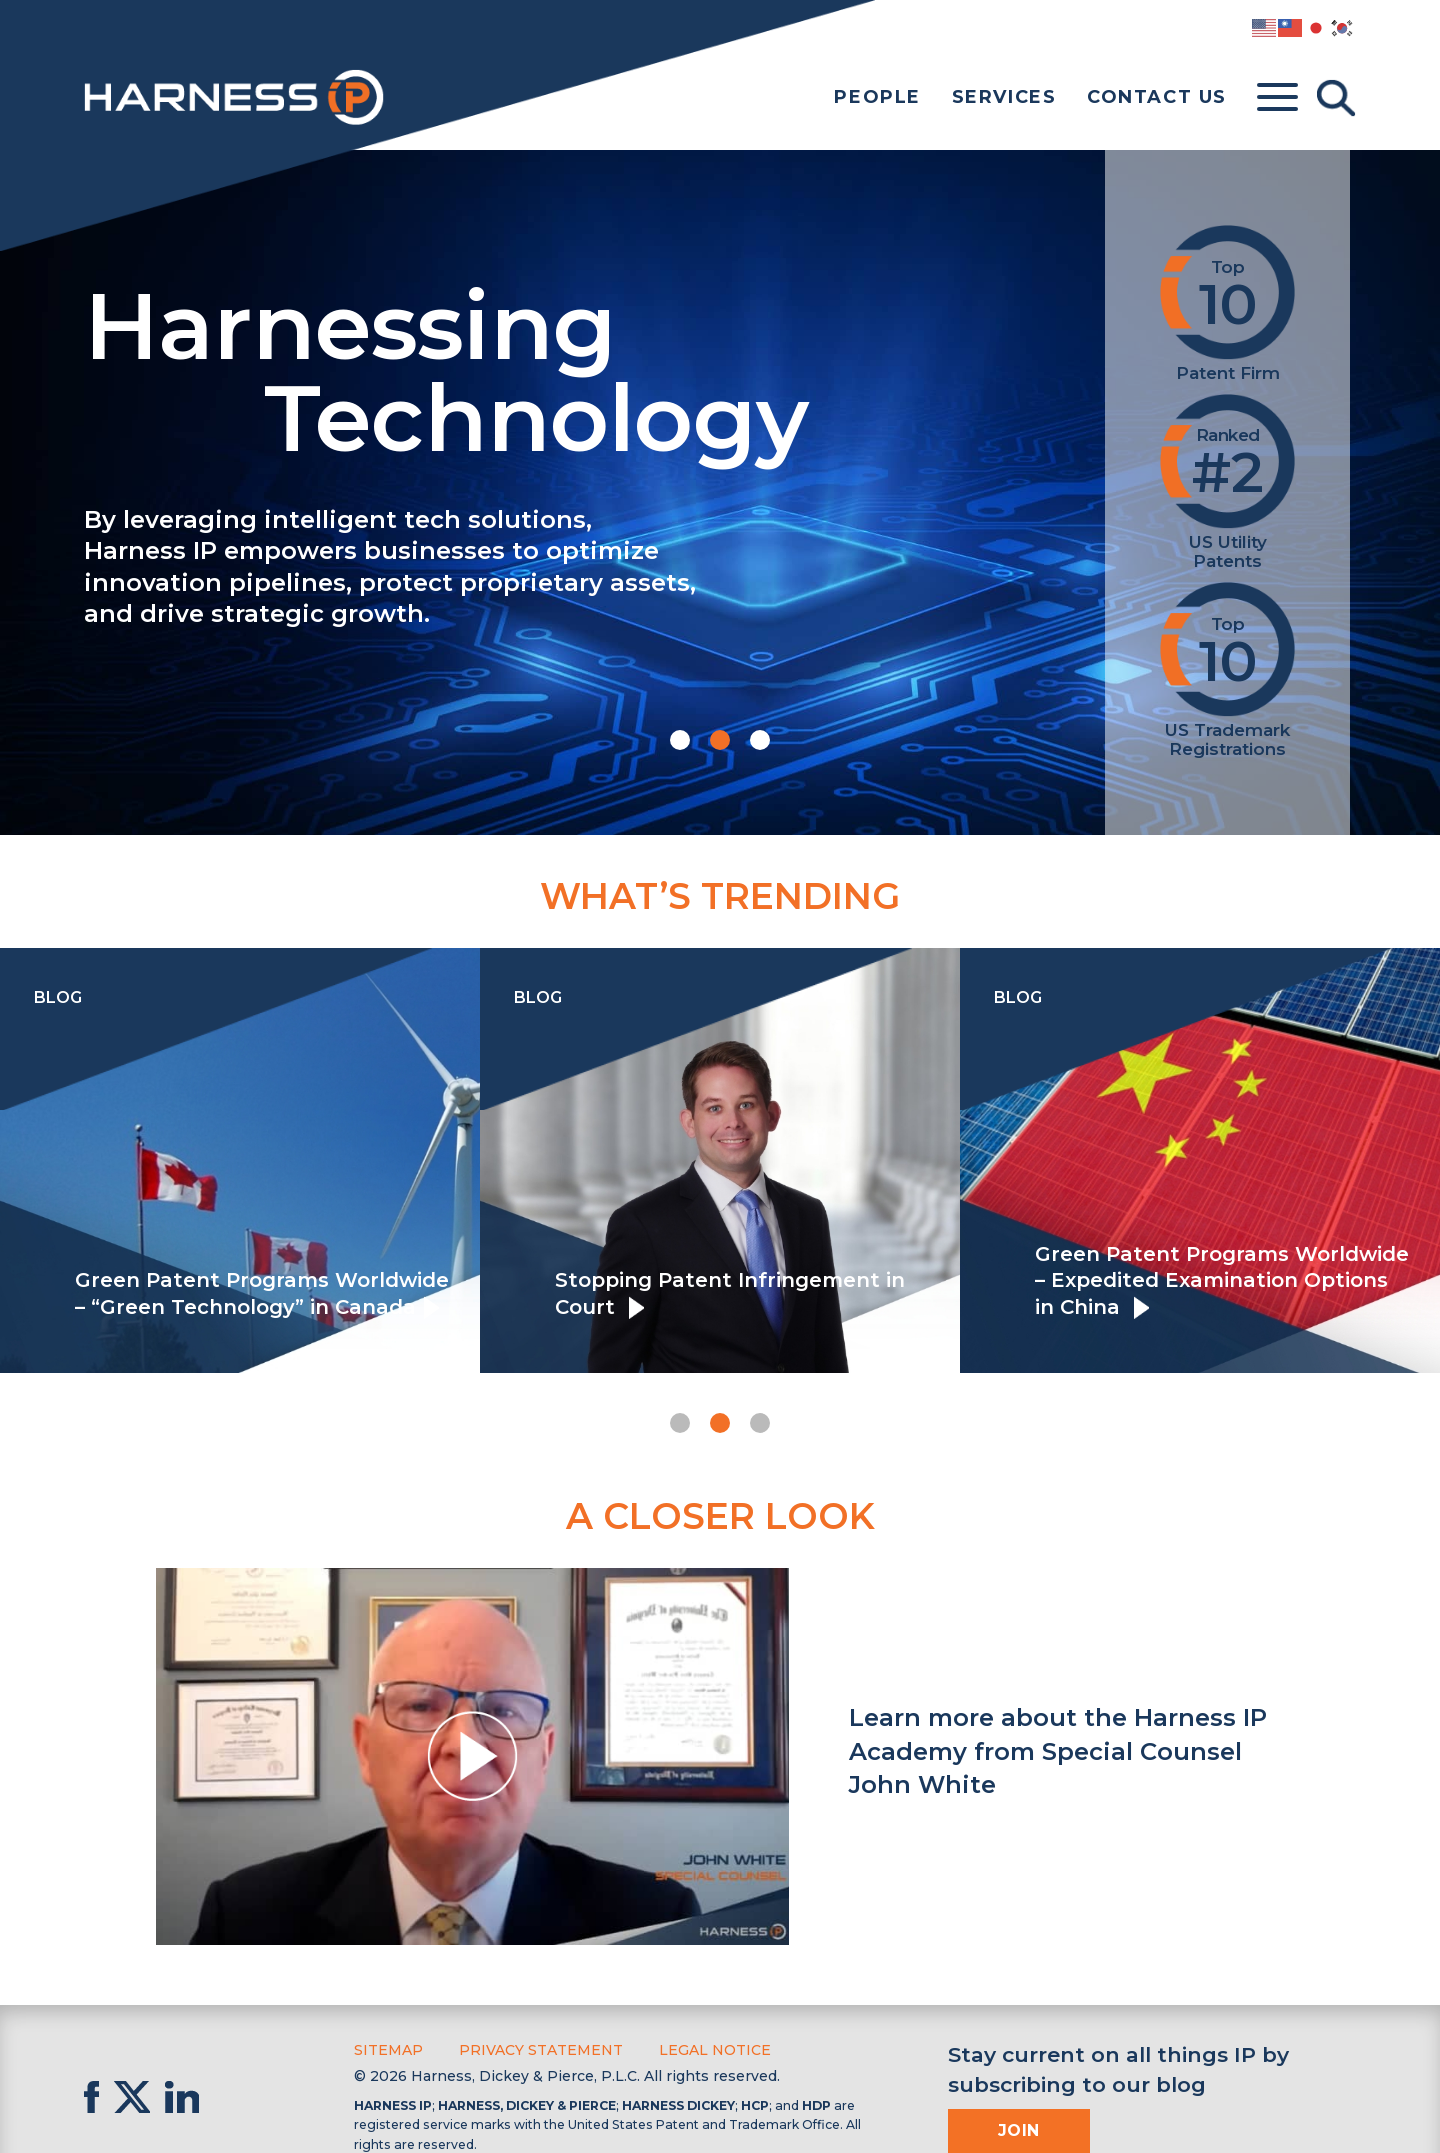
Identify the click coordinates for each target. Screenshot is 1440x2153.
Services (1004, 97)
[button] (680, 740)
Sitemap (388, 2050)
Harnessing (558, 367)
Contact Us (1157, 97)
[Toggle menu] (1277, 98)
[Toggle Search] (1336, 98)
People (877, 97)
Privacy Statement (541, 2050)
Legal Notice (715, 2050)
